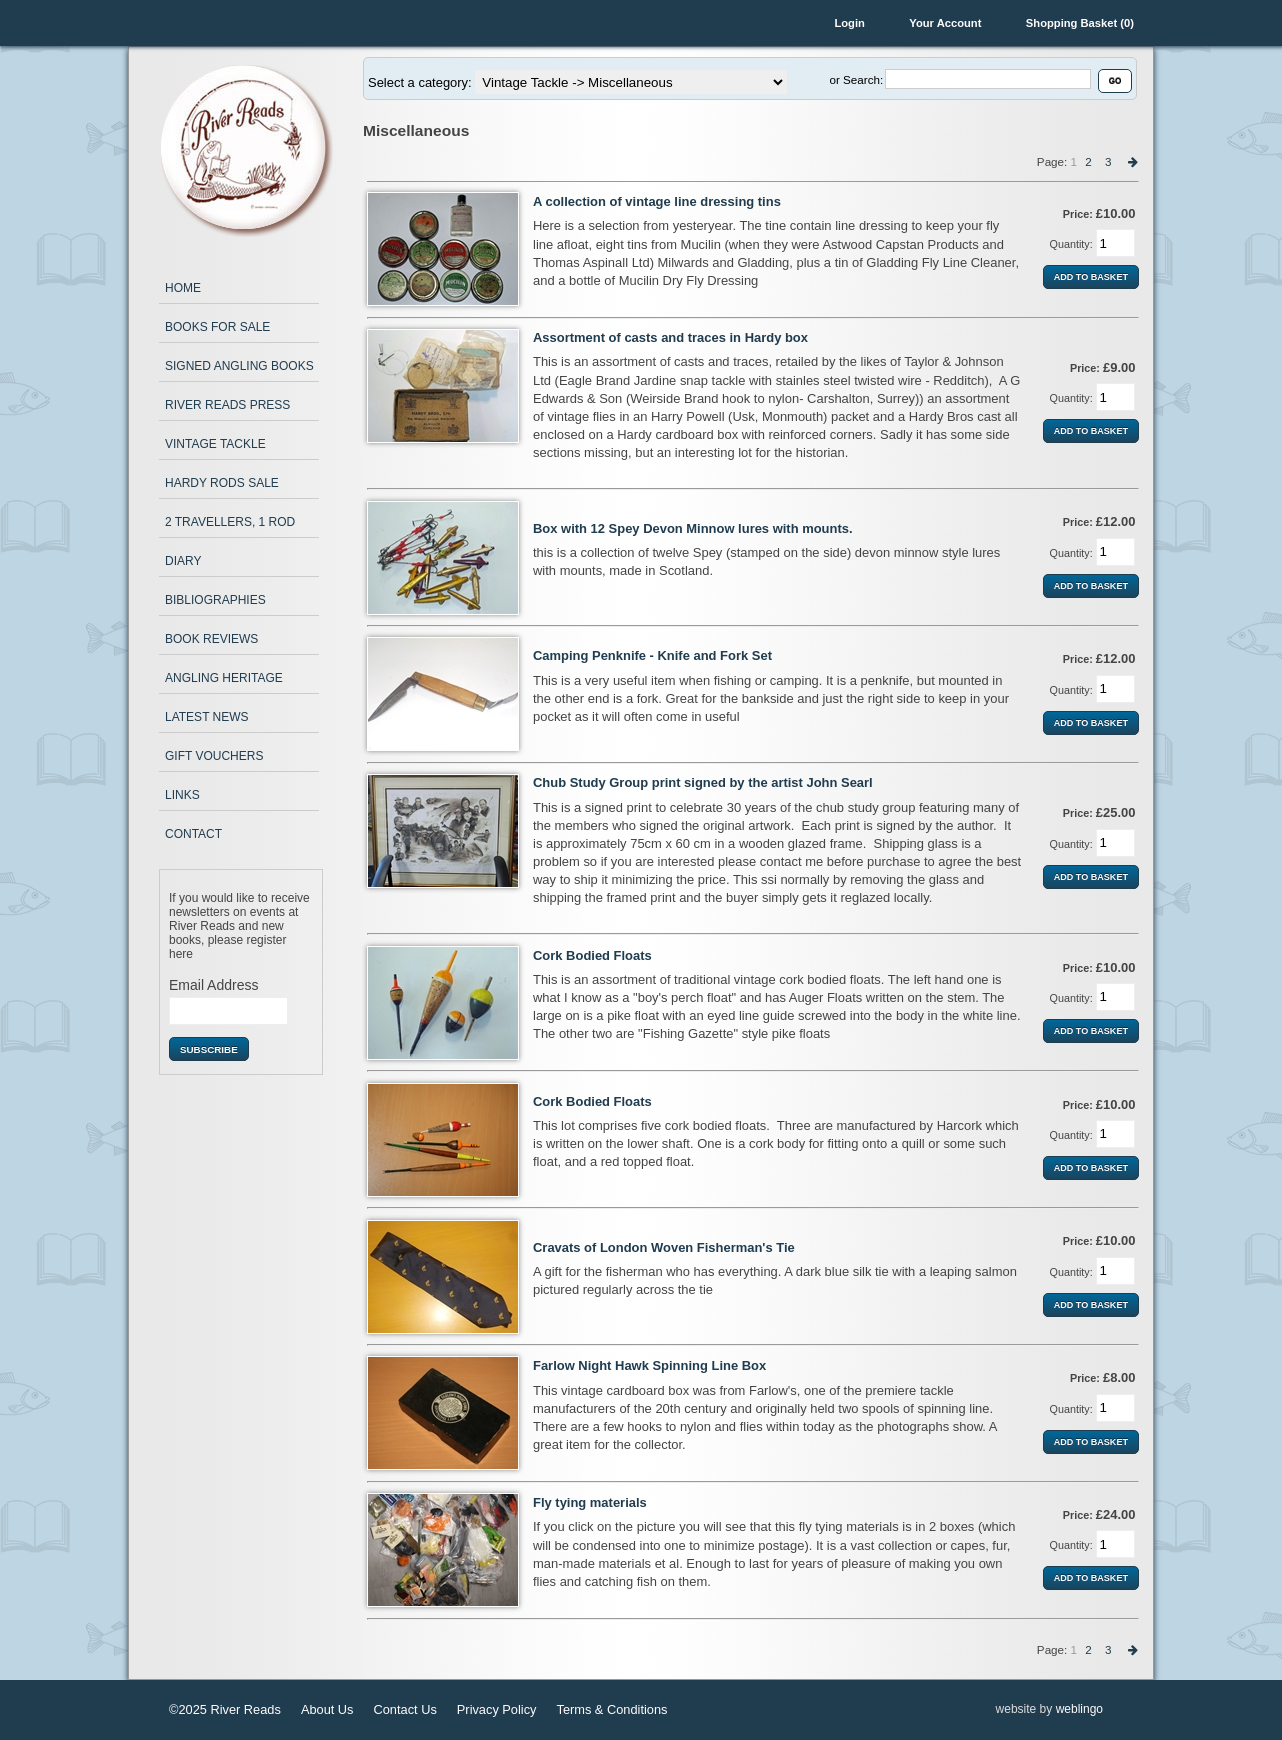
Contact (193, 834)
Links (182, 795)
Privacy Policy (497, 1709)
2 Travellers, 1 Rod (230, 522)
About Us (327, 1709)
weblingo (1079, 1709)
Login (849, 23)
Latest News (207, 717)
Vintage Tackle (215, 444)
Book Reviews (211, 639)
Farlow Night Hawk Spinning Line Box (649, 1365)
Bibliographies (215, 600)
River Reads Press (227, 405)
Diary (183, 561)
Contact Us (405, 1709)
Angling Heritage (224, 678)
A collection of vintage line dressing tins (657, 201)
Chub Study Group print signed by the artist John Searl (703, 782)
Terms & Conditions (611, 1709)
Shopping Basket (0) (1080, 23)
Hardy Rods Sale (222, 483)
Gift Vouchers (214, 756)
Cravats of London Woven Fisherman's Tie (664, 1247)
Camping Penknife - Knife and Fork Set (652, 655)
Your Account (945, 23)
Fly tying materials (590, 1502)
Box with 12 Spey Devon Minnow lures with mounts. (693, 528)
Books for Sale (217, 327)
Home (183, 288)
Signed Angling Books (239, 366)
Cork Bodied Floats (592, 955)
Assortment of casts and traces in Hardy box (670, 337)
